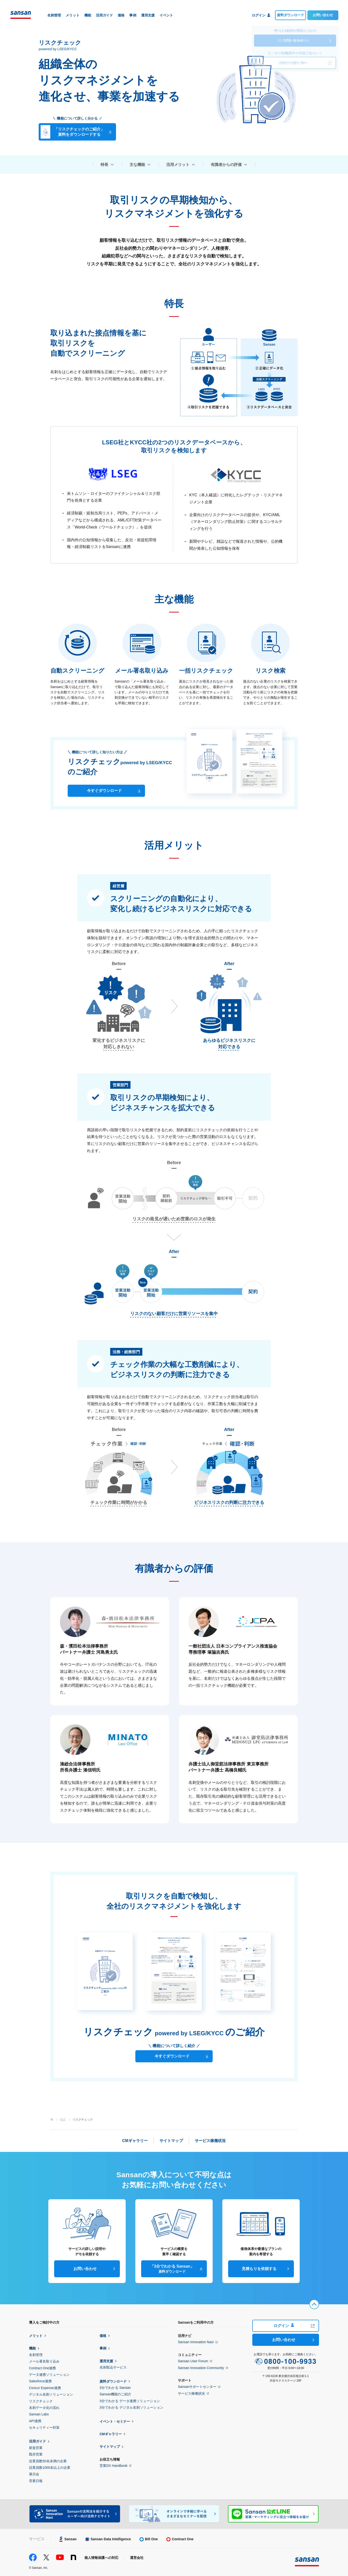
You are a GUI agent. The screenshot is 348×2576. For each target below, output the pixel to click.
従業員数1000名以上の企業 (49, 2467)
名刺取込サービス (113, 2367)
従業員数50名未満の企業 (48, 2461)
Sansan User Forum (193, 2361)
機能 (32, 2348)
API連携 (35, 2421)
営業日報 (36, 2481)
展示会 (34, 2474)
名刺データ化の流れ (44, 2408)
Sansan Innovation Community (201, 2368)
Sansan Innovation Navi (196, 2342)
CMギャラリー (111, 2434)
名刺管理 (36, 2355)
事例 (103, 2348)
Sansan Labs (39, 2414)
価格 (103, 2336)
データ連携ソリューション (49, 2375)
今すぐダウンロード (104, 791)
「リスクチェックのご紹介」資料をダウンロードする (72, 132)
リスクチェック (41, 2401)
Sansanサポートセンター (197, 2387)
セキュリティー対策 (44, 2427)
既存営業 (36, 2454)
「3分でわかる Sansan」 (172, 2269)
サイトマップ (110, 2446)
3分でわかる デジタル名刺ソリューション (131, 2407)
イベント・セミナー (115, 2421)
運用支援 (106, 2361)
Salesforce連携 (40, 2381)
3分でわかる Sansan (115, 2388)
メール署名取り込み (44, 2361)
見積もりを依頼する (259, 2269)
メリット (36, 2336)
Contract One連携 (42, 2368)
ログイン (284, 2325)
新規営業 (36, 2448)
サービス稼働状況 (191, 2393)
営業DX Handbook (113, 2466)
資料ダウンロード (290, 15)
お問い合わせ (323, 15)
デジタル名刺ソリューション (51, 2394)
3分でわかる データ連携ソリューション (130, 2401)
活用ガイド (37, 2441)
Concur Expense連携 (45, 2388)
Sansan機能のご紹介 (115, 2394)
